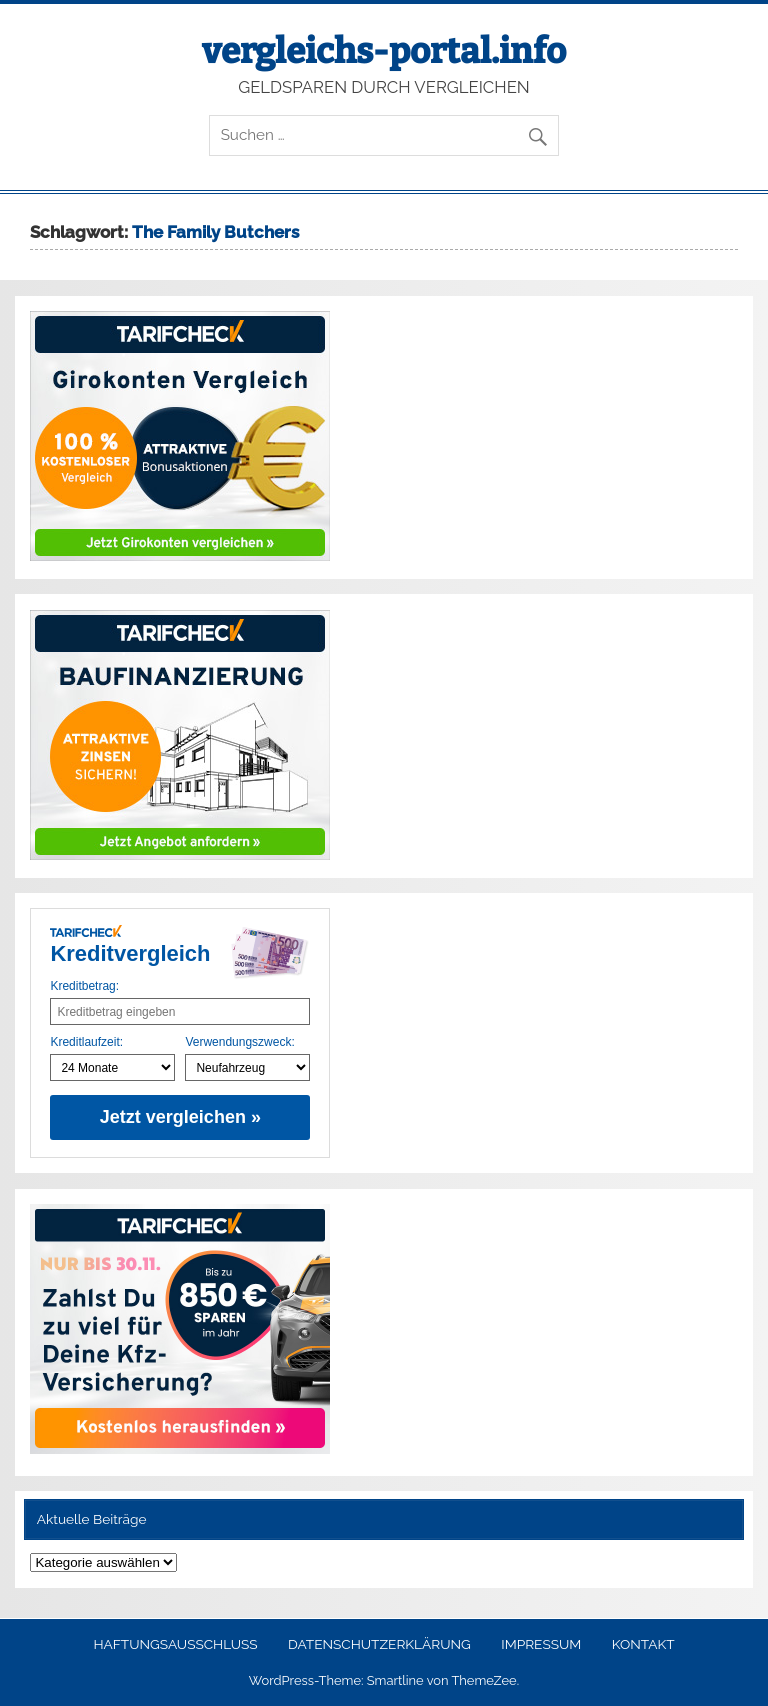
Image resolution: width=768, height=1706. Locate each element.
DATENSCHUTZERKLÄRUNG (379, 1645)
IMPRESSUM (541, 1645)
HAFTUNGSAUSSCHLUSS (175, 1645)
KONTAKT (643, 1645)
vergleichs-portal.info (384, 51)
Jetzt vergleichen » (180, 1117)
